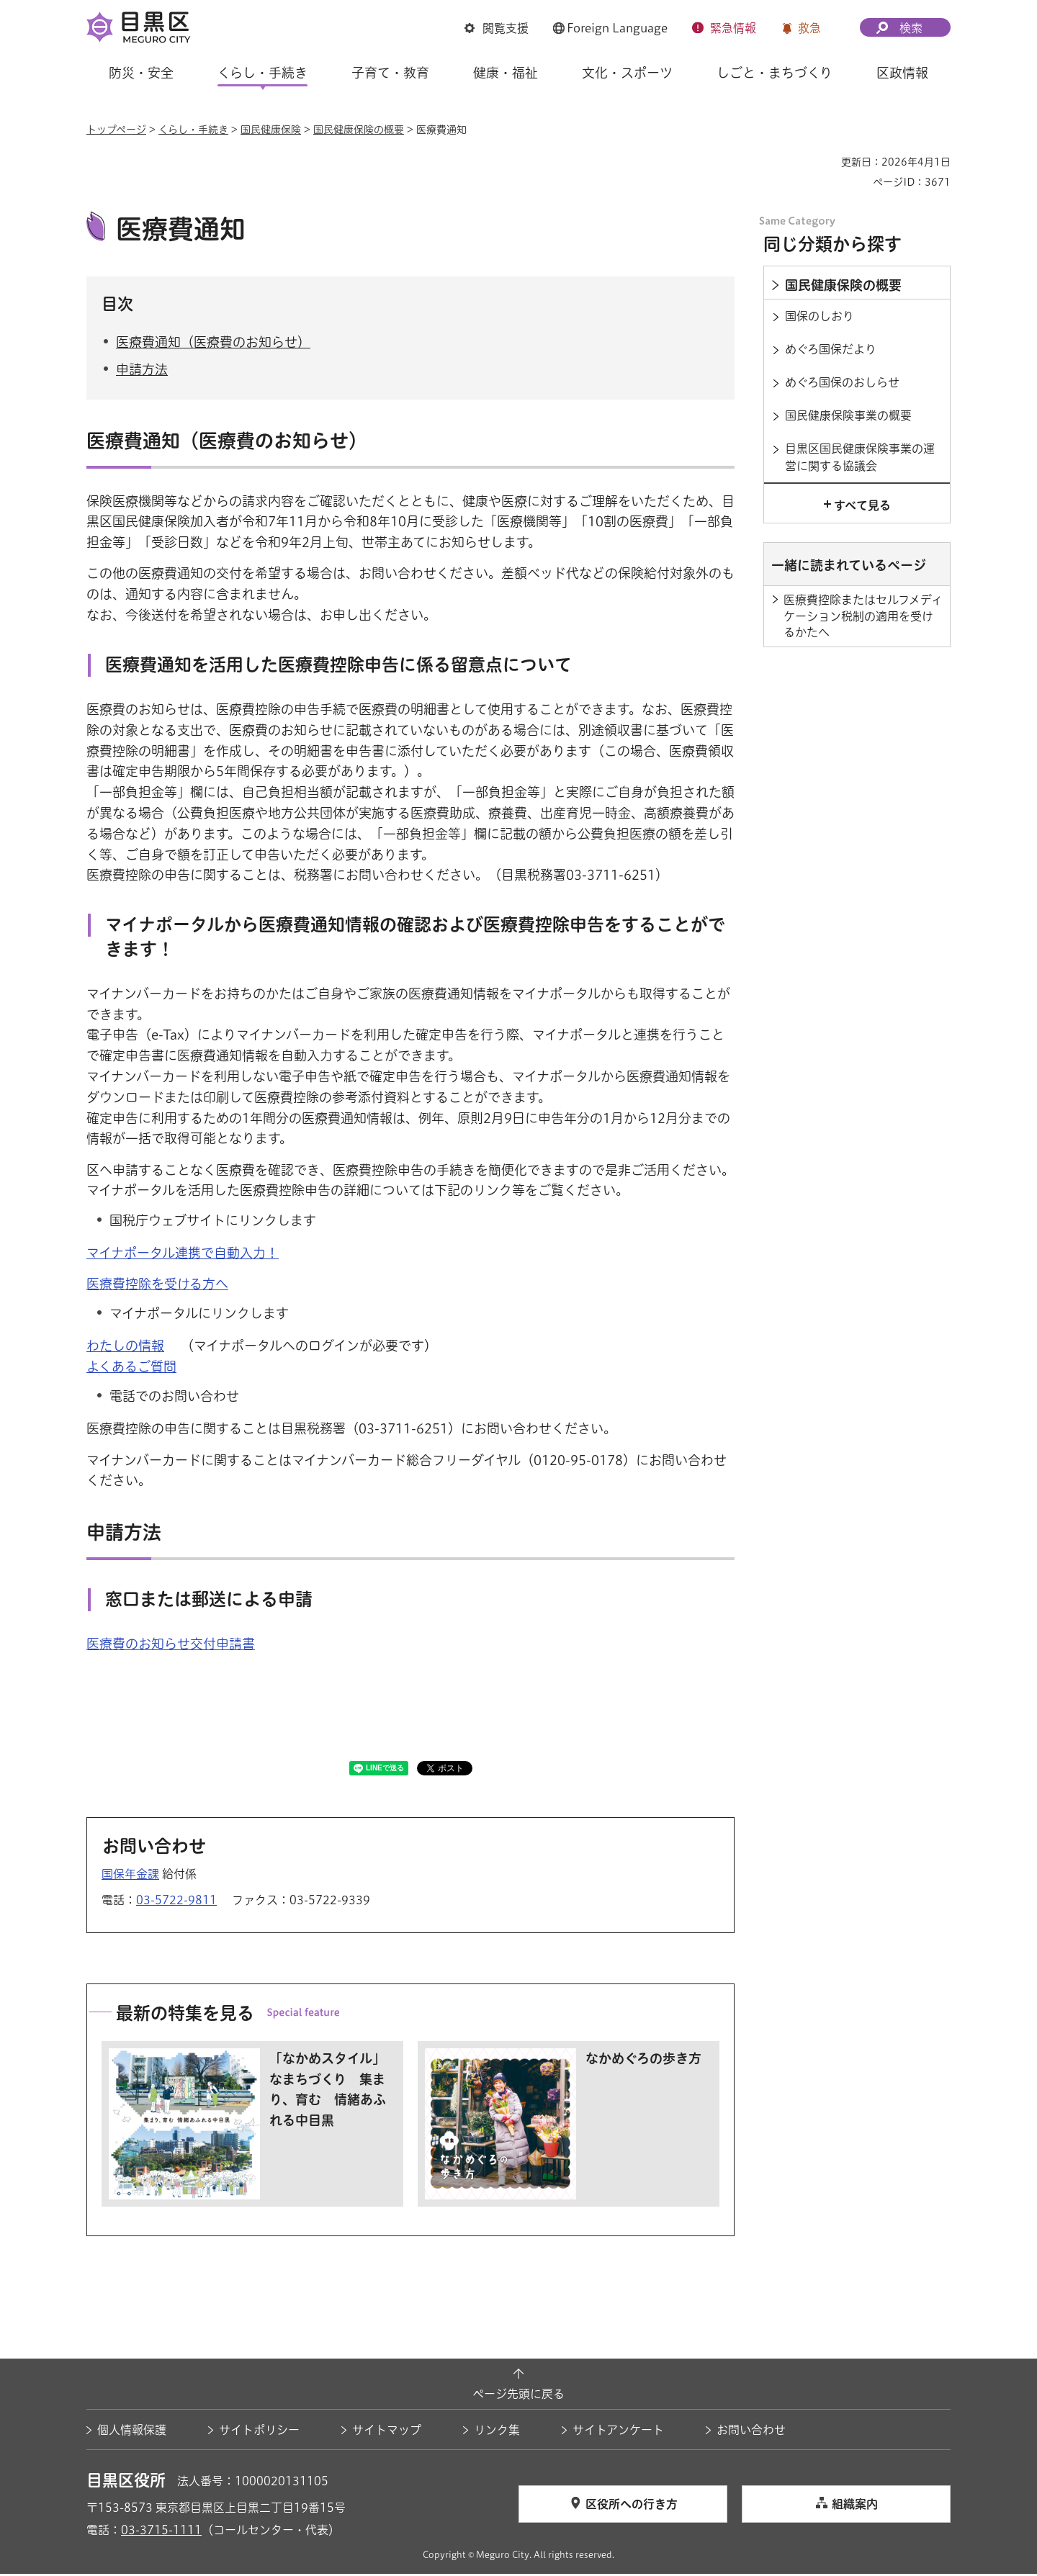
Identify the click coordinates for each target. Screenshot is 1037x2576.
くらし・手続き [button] (262, 72)
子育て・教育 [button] (390, 72)
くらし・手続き (193, 130)
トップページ (116, 130)
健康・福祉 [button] (505, 72)
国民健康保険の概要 (358, 130)
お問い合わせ (751, 2432)
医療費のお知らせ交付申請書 (170, 1645)
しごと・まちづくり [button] (774, 72)
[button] (496, 28)
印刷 (824, 162)
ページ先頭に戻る (518, 2395)
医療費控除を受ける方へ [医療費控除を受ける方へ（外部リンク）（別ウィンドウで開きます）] (157, 1285)
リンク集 (497, 2432)
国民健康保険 (271, 130)
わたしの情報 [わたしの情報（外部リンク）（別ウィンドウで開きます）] (125, 1347)
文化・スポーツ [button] (627, 72)
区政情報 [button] (902, 72)
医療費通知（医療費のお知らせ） (213, 343)
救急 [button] (809, 28)
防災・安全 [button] (141, 72)
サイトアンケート (618, 2432)
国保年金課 (130, 1876)
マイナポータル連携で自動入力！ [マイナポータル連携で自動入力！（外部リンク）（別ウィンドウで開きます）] (182, 1254)
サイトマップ (386, 2432)
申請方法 (142, 371)
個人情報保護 (131, 2432)
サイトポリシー (259, 2432)
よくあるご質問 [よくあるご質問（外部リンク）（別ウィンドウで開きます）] (131, 1368)
